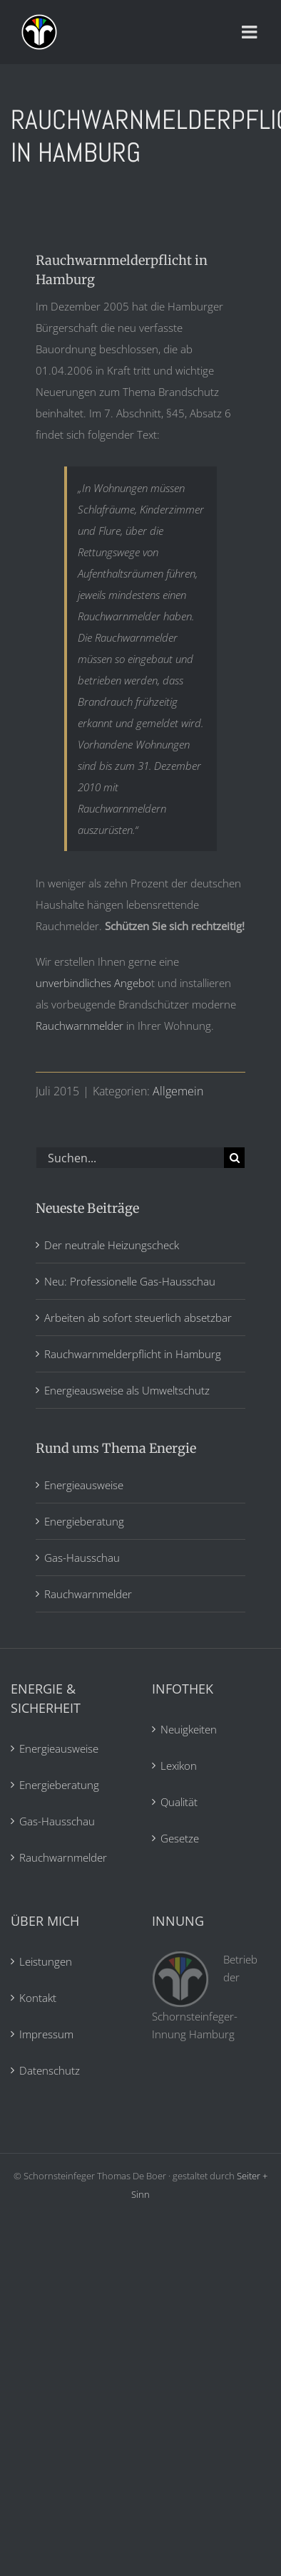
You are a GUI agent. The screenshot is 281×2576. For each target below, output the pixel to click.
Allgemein (178, 1091)
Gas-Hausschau (82, 1557)
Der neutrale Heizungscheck (111, 1245)
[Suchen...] (130, 1157)
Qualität (179, 1802)
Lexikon (178, 1765)
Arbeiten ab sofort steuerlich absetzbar (138, 1317)
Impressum (46, 2034)
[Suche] (234, 1157)
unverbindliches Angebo (93, 983)
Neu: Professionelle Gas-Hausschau (129, 1281)
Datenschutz (49, 2070)
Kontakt (37, 1998)
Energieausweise (83, 1485)
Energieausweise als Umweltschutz (127, 1390)
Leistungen (45, 1961)
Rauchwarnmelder (79, 1025)
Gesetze (179, 1838)
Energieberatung (84, 1521)
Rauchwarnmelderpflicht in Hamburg (132, 1354)
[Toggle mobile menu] (251, 32)
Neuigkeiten (188, 1729)
